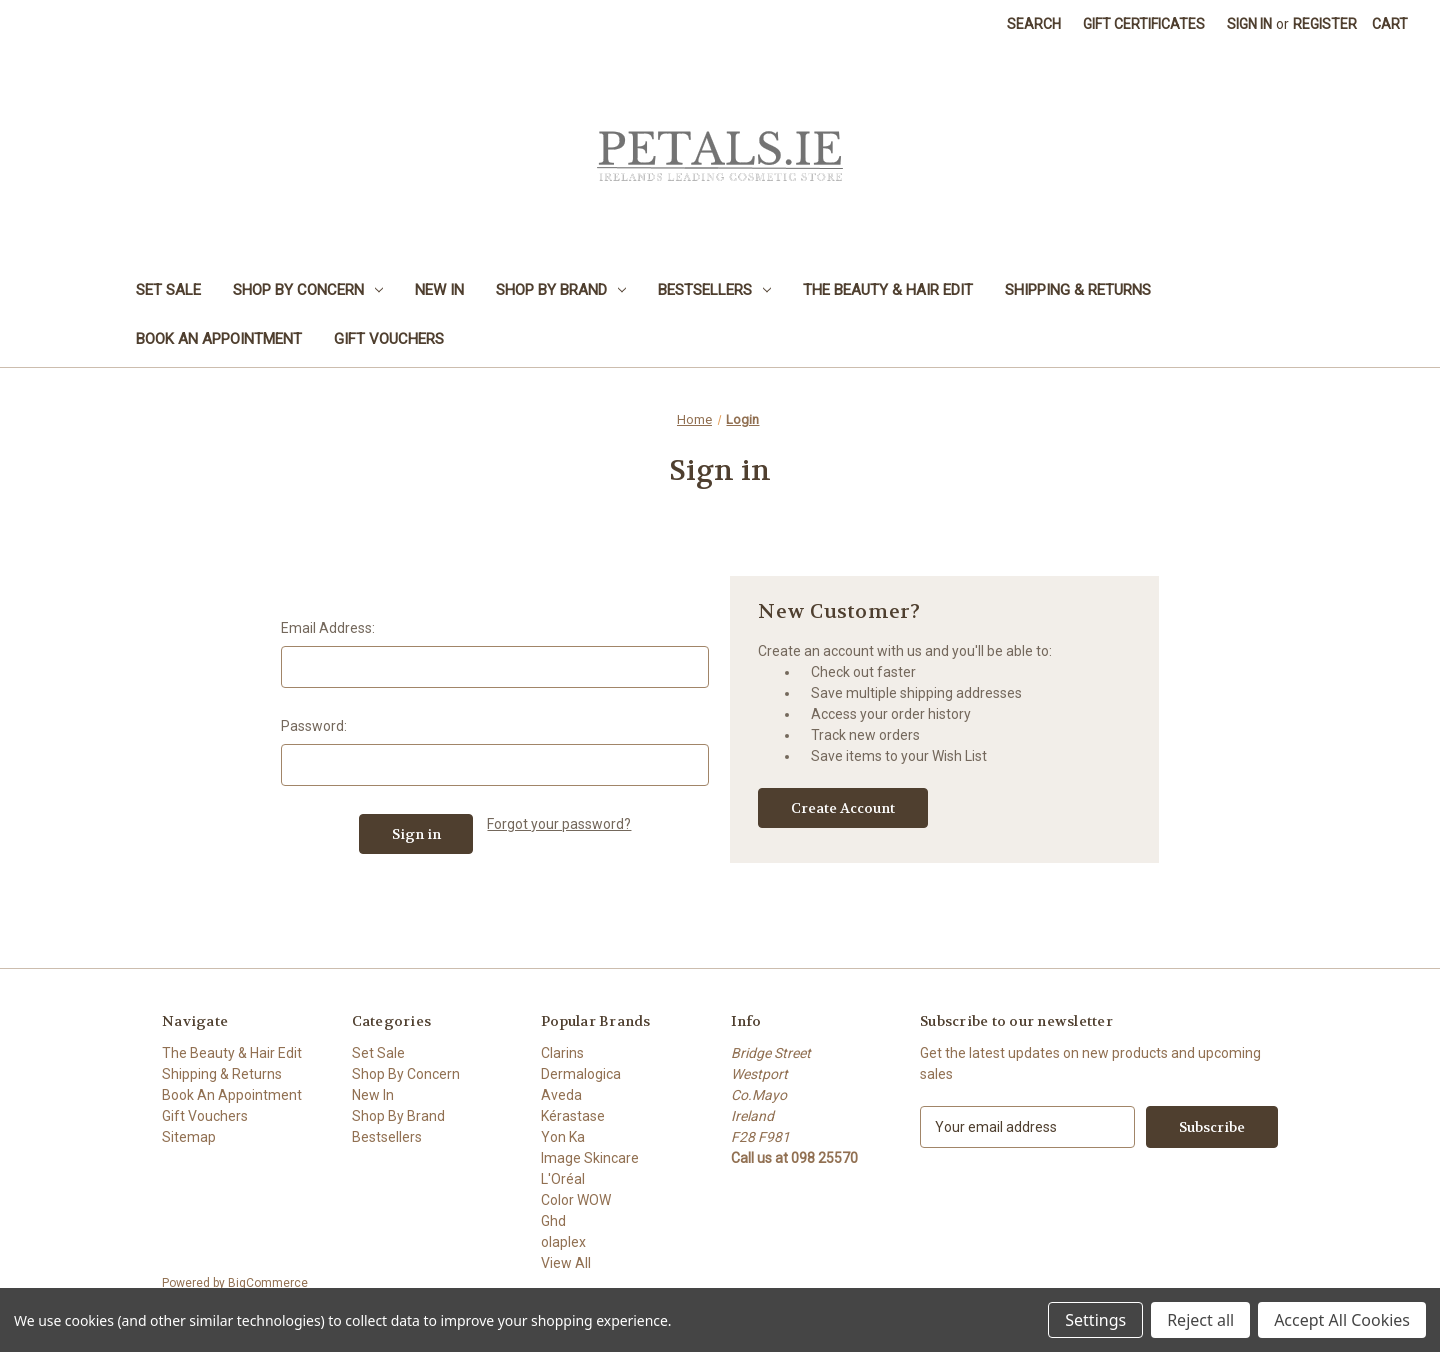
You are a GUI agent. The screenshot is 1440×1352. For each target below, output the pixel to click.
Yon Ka (563, 1137)
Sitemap (189, 1137)
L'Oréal (563, 1179)
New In (439, 290)
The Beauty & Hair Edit (888, 290)
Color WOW (576, 1200)
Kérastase (573, 1116)
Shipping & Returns (1078, 290)
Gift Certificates (1144, 24)
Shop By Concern (308, 290)
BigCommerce (268, 1283)
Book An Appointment (219, 339)
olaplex (563, 1242)
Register (1325, 24)
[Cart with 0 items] (1390, 24)
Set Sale (168, 290)
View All (566, 1263)
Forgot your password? (559, 824)
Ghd (553, 1221)
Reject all (1200, 1320)
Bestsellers (714, 290)
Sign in (1249, 24)
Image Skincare (590, 1158)
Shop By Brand (561, 290)
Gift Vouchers (389, 339)
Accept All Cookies (1342, 1320)
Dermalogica (581, 1074)
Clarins (562, 1053)
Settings (1095, 1320)
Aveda (561, 1095)
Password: (314, 726)
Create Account (843, 808)
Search (1034, 24)
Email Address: (328, 628)
